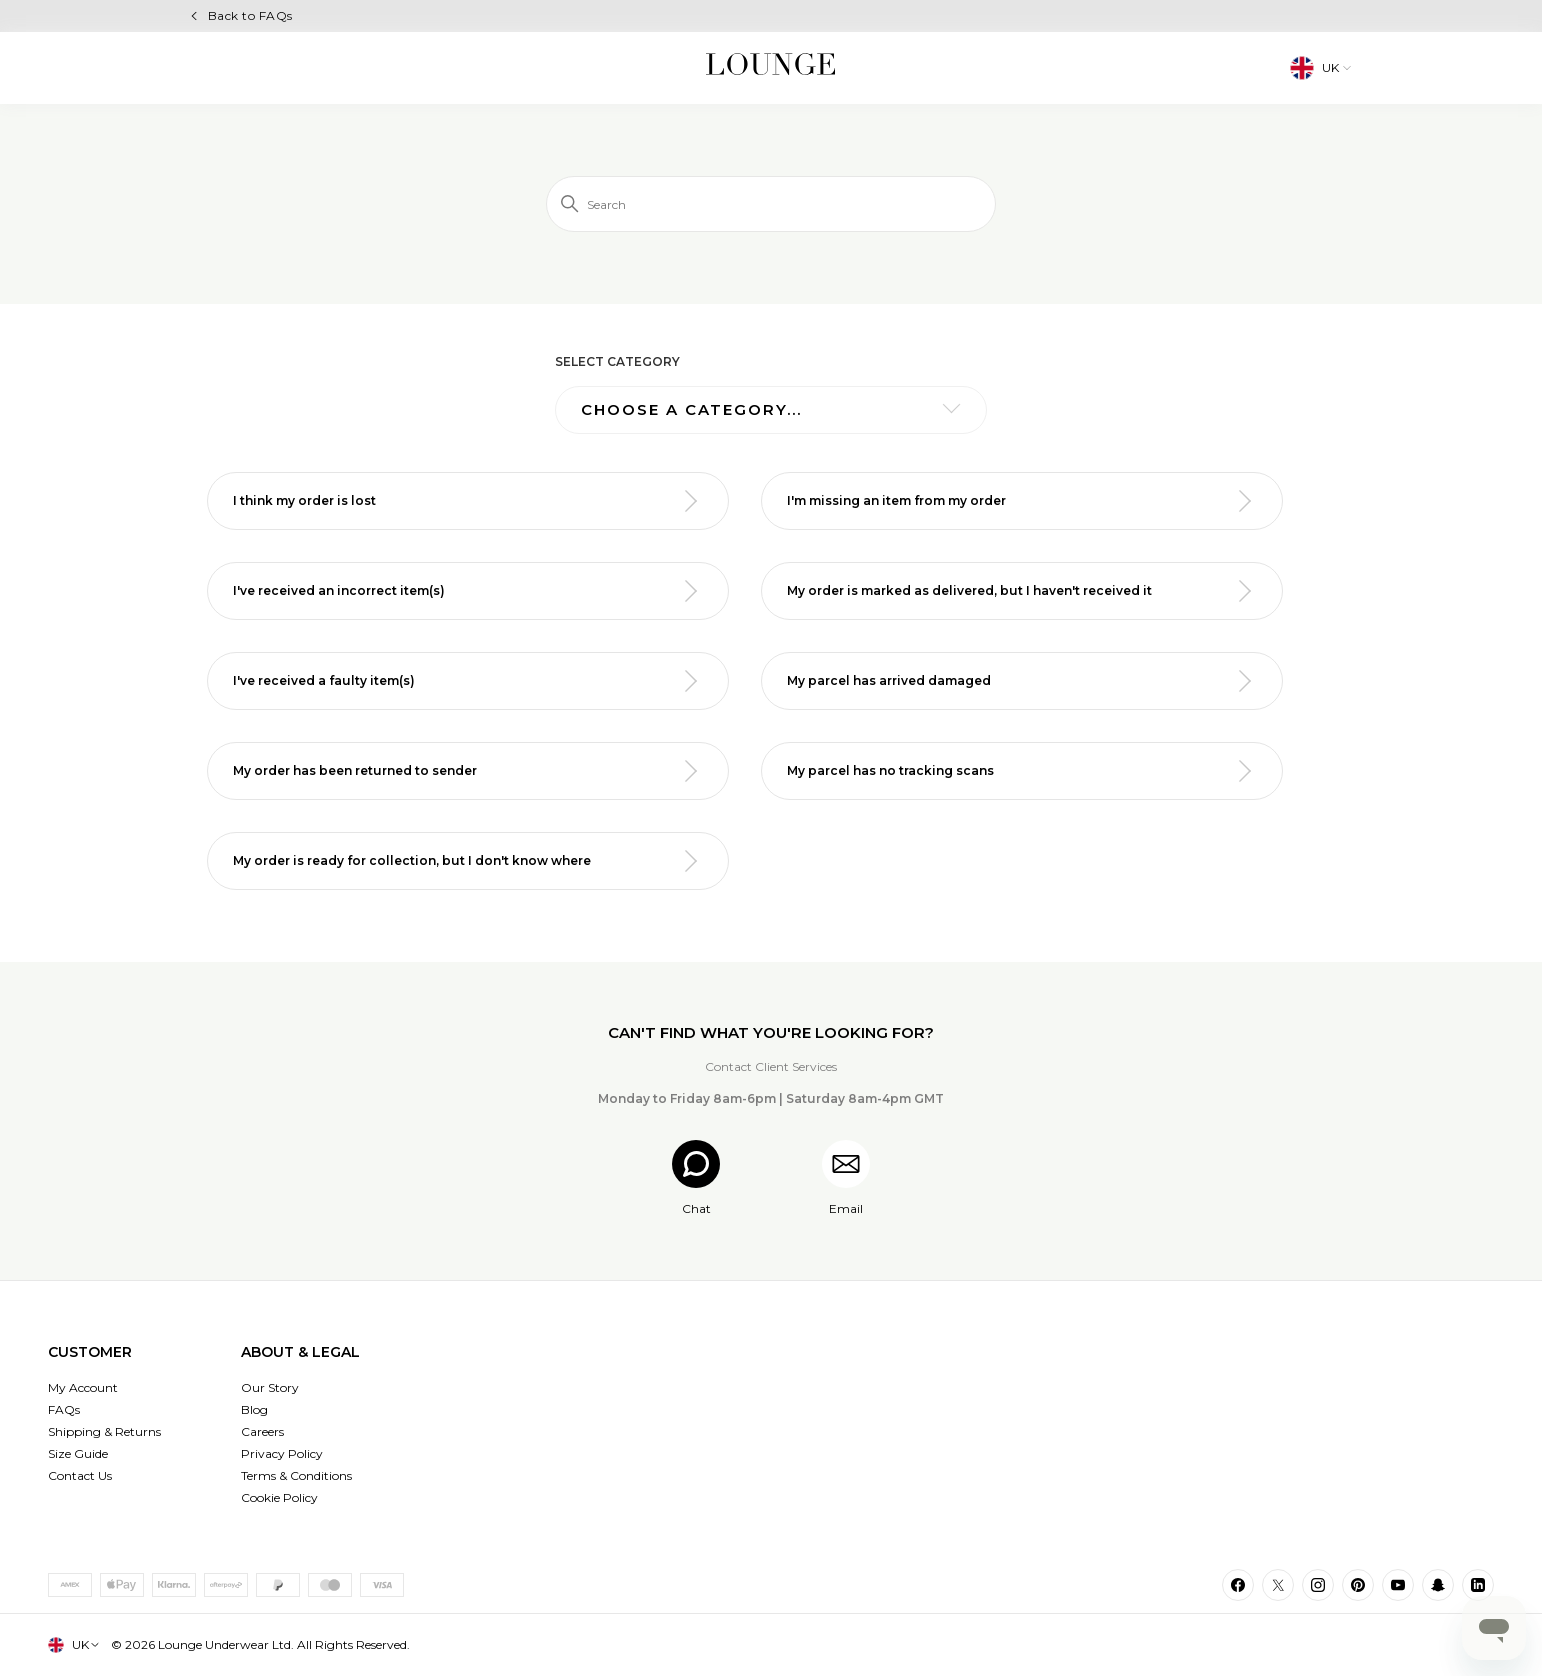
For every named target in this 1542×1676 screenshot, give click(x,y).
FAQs (64, 1409)
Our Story (270, 1387)
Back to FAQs (250, 15)
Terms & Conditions (296, 1475)
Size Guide (78, 1453)
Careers (262, 1431)
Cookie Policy (279, 1497)
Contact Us (80, 1475)
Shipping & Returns (104, 1431)
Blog (254, 1409)
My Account (83, 1387)
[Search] (771, 204)
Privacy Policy (282, 1453)
